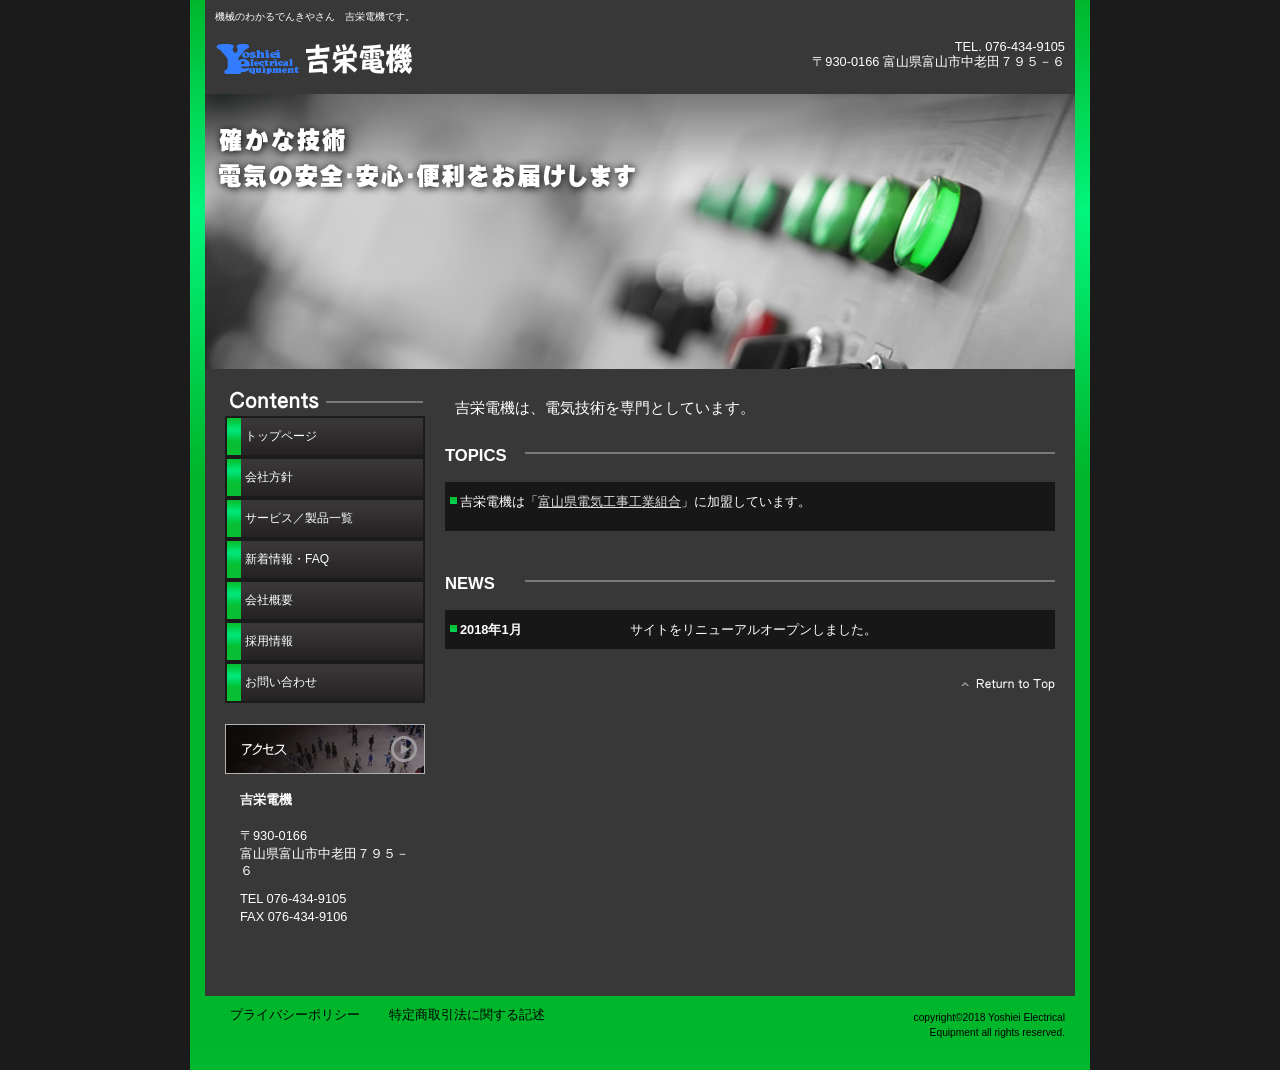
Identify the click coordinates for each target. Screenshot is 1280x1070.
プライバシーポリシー (295, 1014)
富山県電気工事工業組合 (609, 501)
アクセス (325, 749)
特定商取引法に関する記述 (467, 1014)
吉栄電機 (440, 57)
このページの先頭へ (1002, 689)
